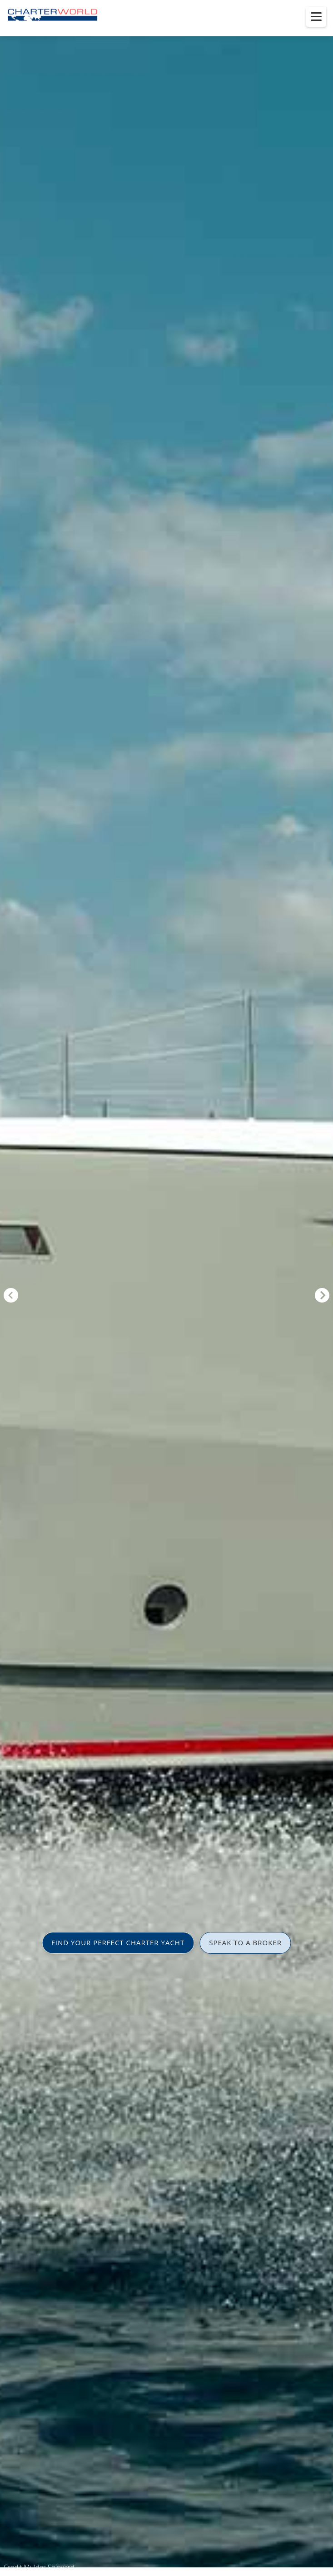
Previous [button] (11, 1295)
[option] (166, 1288)
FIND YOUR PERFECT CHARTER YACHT (117, 1942)
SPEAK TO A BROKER (245, 1942)
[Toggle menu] (316, 17)
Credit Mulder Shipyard (39, 2566)
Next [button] (322, 1295)
